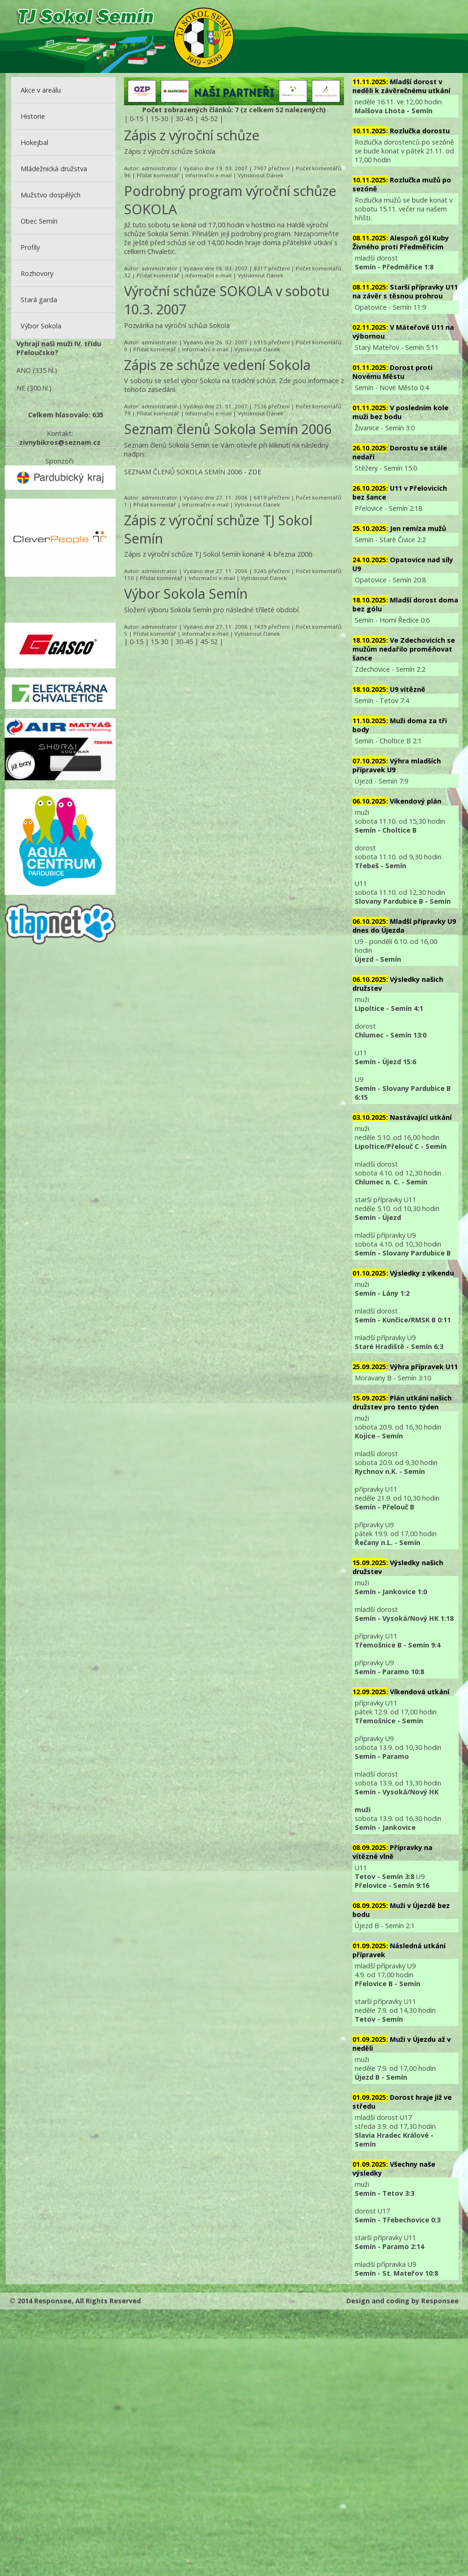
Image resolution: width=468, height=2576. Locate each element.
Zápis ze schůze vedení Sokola (217, 365)
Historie (33, 116)
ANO (23, 370)
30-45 (184, 118)
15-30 (159, 118)
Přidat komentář (158, 175)
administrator (159, 168)
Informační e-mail (208, 175)
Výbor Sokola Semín (186, 593)
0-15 (136, 118)
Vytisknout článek (260, 175)
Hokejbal (34, 142)
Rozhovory (37, 273)
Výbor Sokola (41, 325)
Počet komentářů (318, 168)
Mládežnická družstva (54, 168)
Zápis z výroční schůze (192, 135)
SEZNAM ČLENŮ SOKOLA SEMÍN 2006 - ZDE (192, 471)
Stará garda (39, 299)
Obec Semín (39, 221)
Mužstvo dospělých (50, 194)
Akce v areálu (41, 90)
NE (20, 388)
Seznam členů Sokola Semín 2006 (227, 429)
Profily (30, 247)
